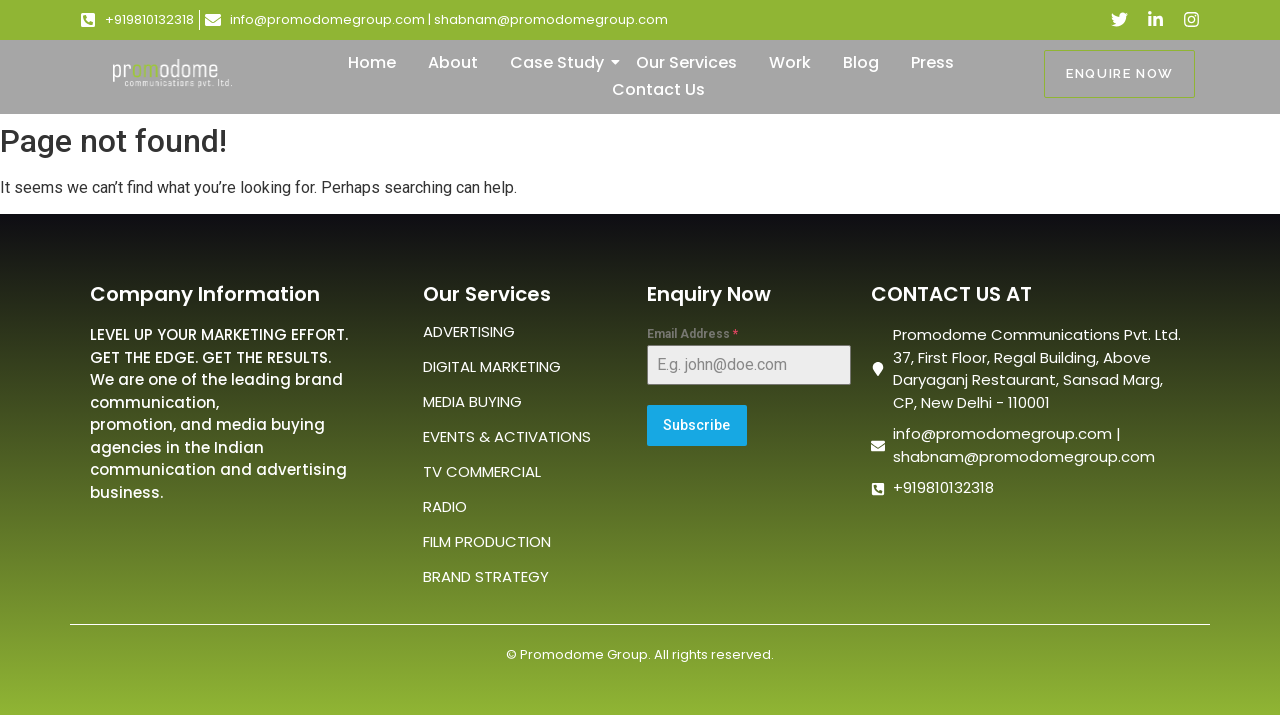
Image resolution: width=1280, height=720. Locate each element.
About (453, 62)
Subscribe (696, 425)
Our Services (686, 62)
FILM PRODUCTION (487, 541)
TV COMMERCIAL (482, 471)
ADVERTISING (469, 331)
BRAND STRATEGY (486, 576)
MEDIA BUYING (472, 401)
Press (932, 62)
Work (790, 62)
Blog (861, 62)
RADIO (445, 506)
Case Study (561, 62)
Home (372, 62)
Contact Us (658, 89)
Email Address (692, 334)
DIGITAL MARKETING (492, 366)
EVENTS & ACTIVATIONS (507, 436)
